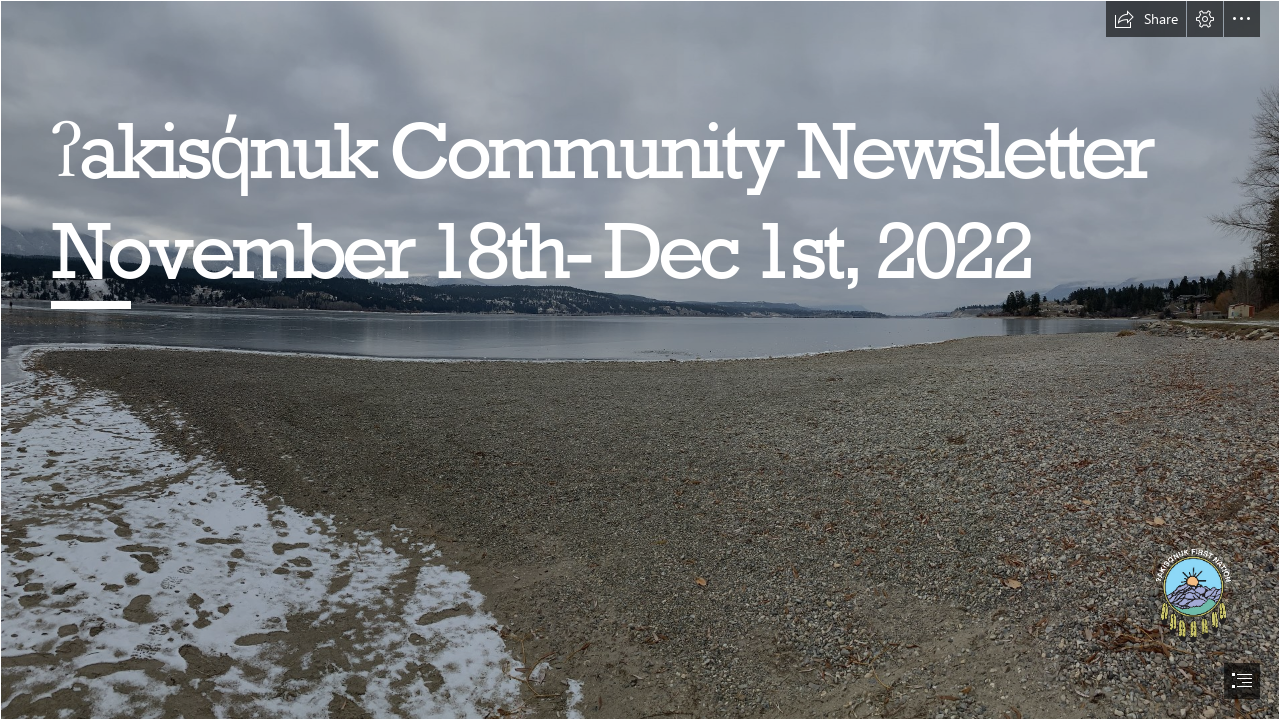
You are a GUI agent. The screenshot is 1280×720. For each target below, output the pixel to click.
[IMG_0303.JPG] (640, 360)
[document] (640, 360)
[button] (1146, 19)
